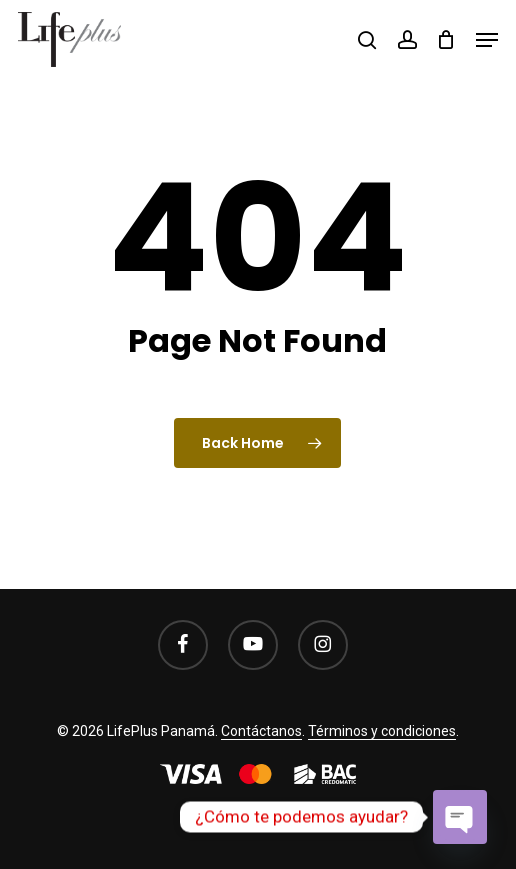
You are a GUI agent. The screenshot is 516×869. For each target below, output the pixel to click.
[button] (487, 40)
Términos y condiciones (382, 731)
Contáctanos (261, 731)
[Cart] (446, 39)
